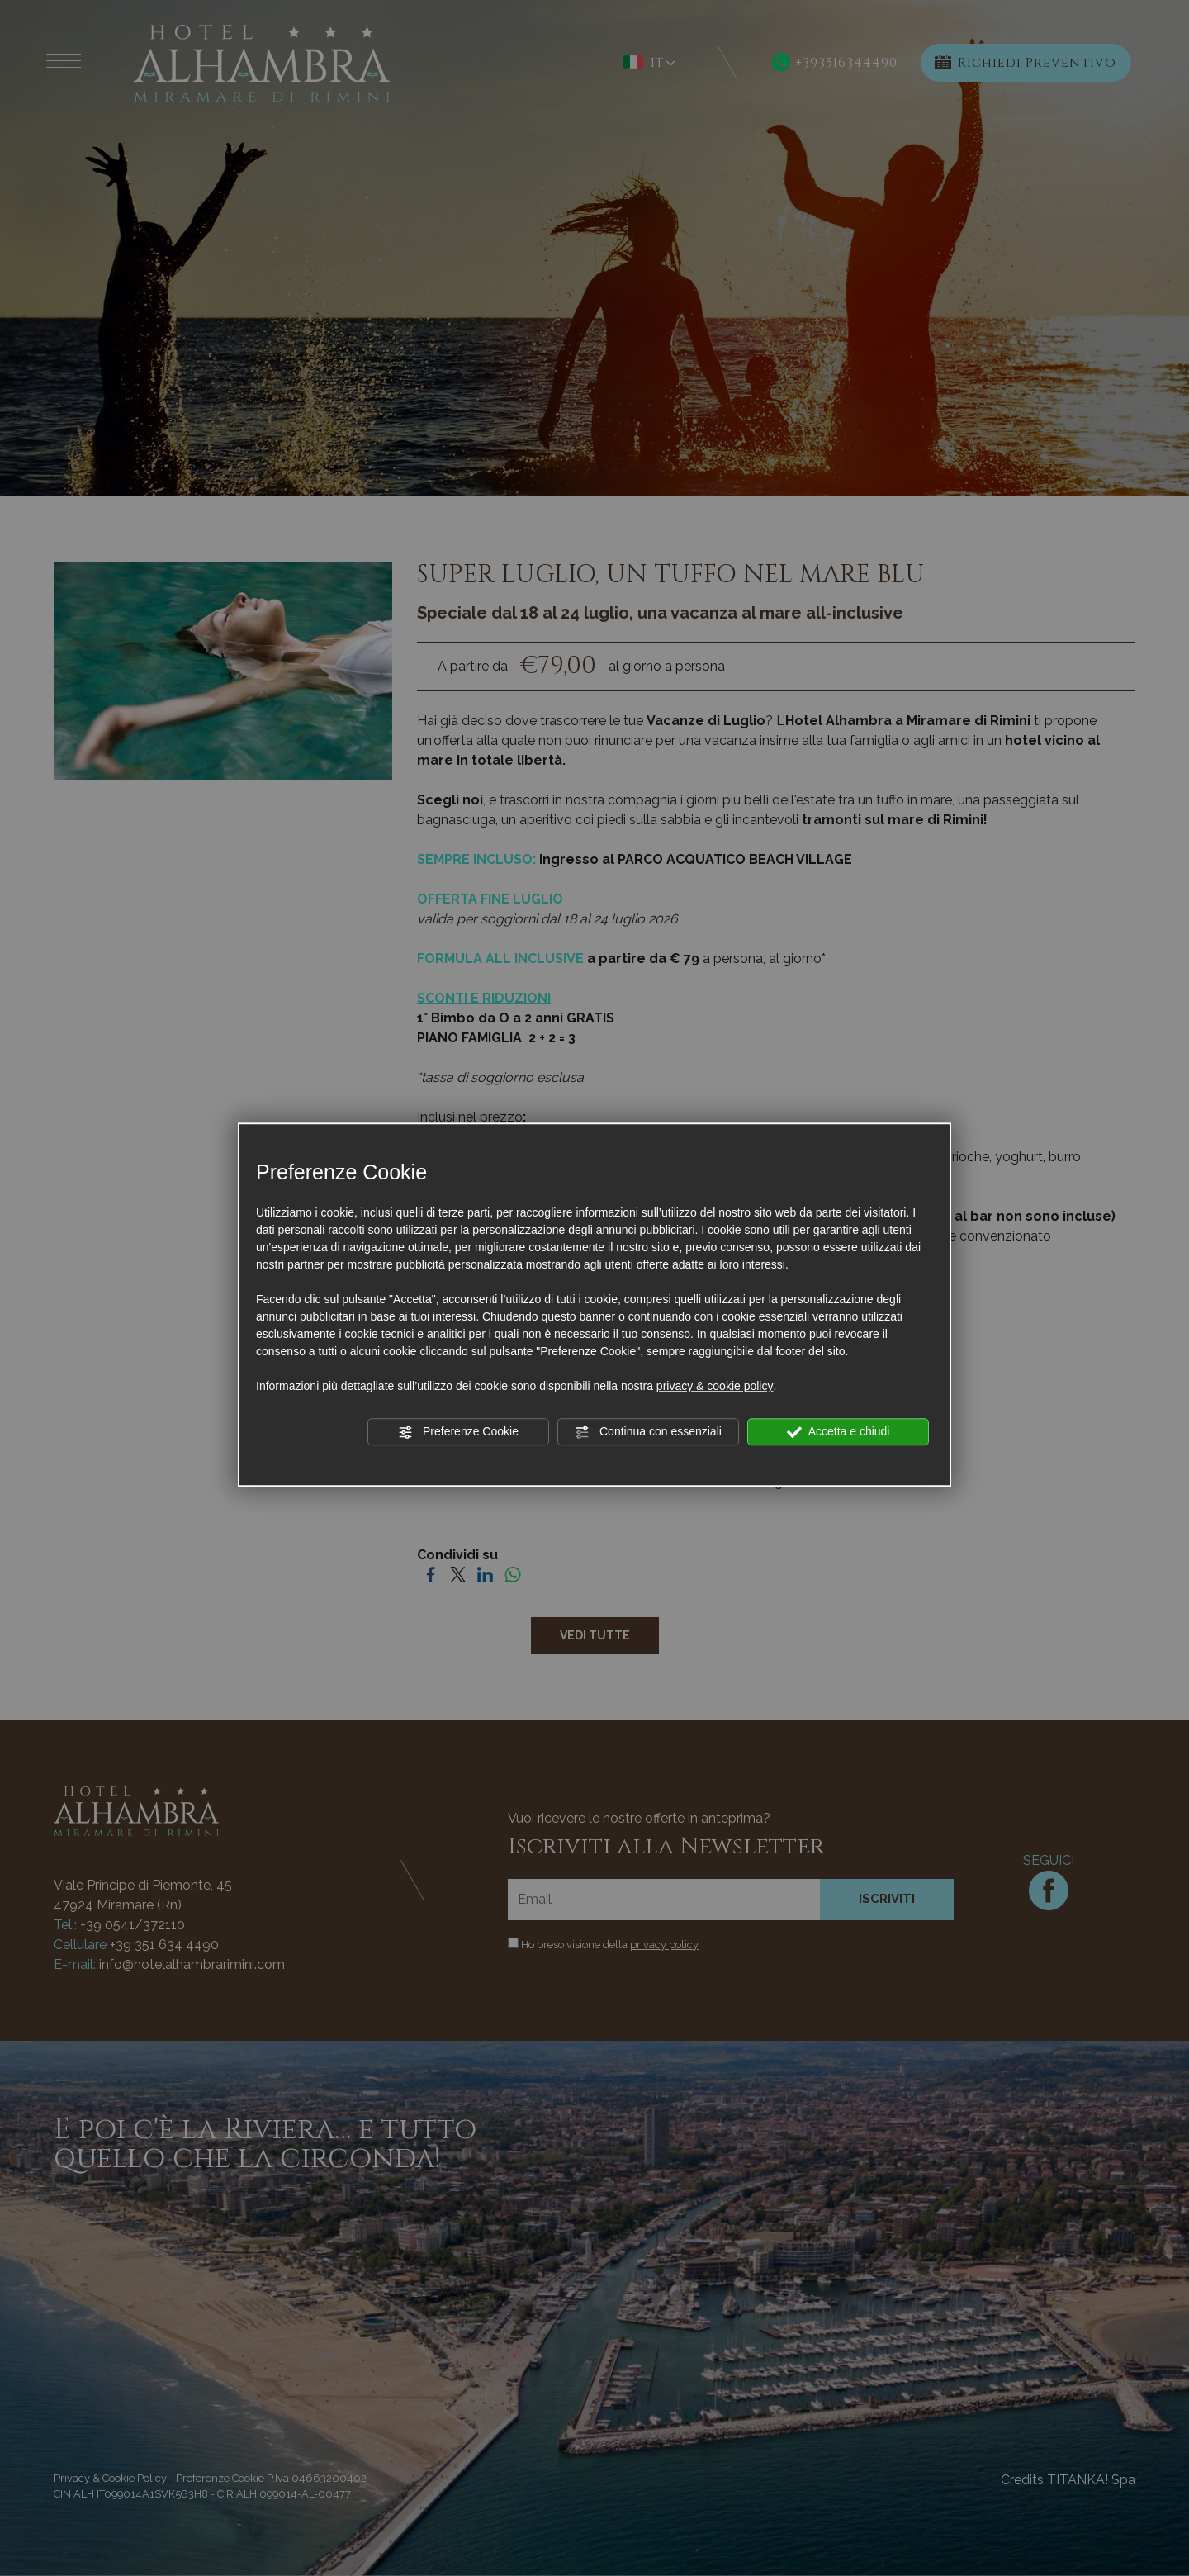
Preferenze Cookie (458, 1432)
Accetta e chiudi (838, 1432)
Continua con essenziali (648, 1432)
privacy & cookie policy (715, 1385)
